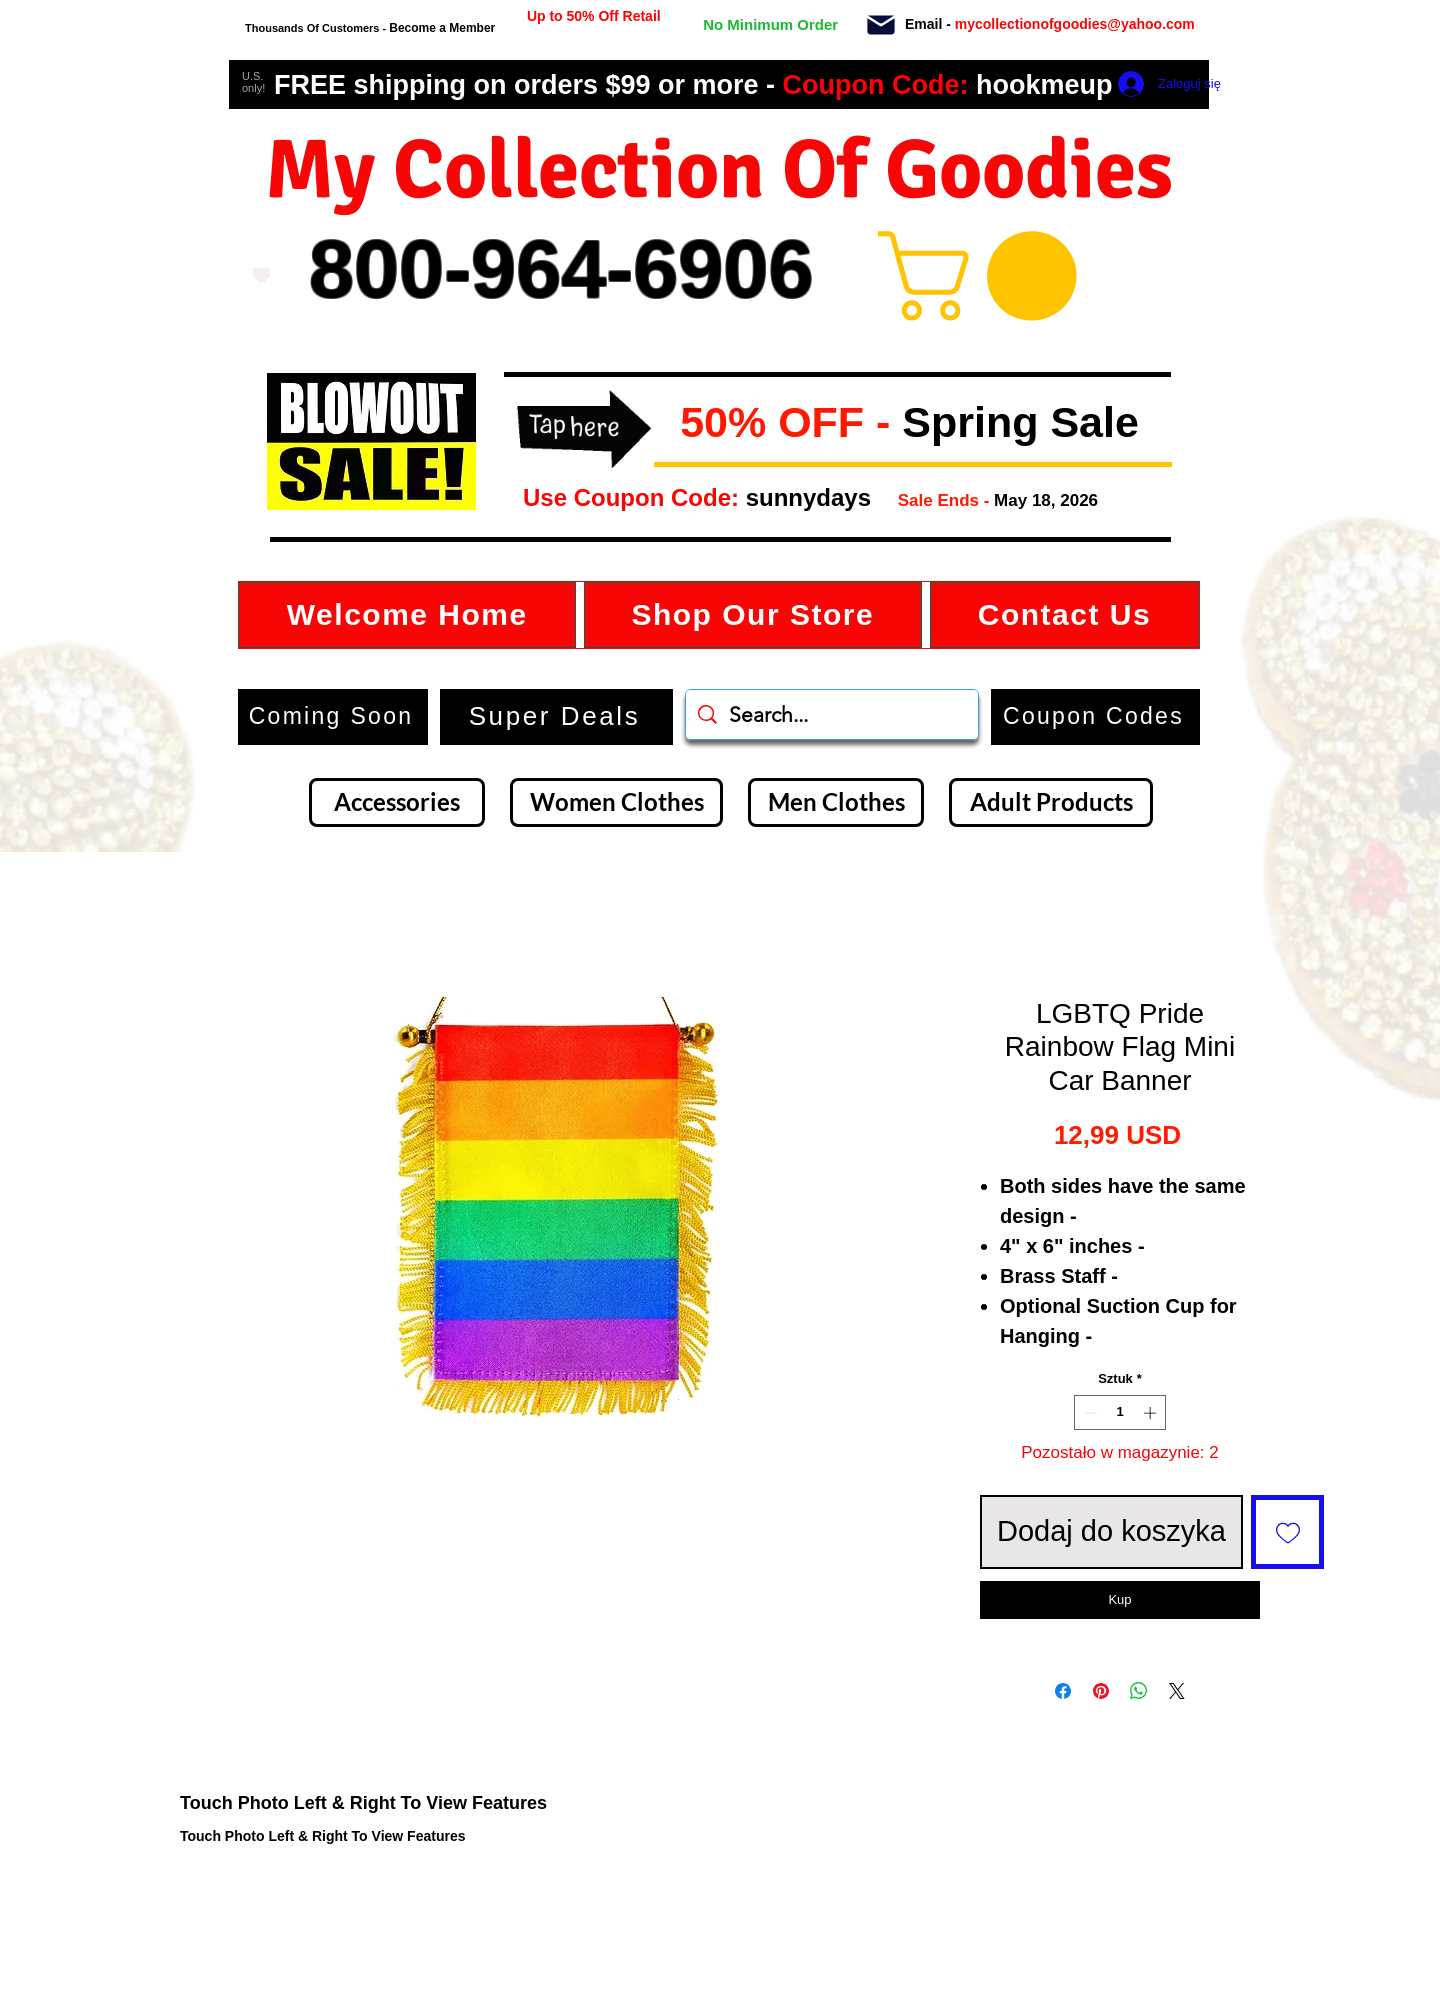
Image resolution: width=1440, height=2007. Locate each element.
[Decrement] (1089, 1413)
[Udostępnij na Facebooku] (1063, 1691)
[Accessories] (397, 802)
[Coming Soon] (333, 717)
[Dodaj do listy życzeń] (1288, 1532)
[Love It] (261, 275)
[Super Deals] (556, 717)
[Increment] (1152, 1413)
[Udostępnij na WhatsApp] (1139, 1691)
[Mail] (880, 25)
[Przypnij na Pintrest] (1101, 1691)
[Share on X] (1177, 1691)
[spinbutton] (1120, 1413)
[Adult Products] (1051, 802)
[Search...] (832, 714)
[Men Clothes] (836, 802)
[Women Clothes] (616, 802)
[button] (669, 424)
